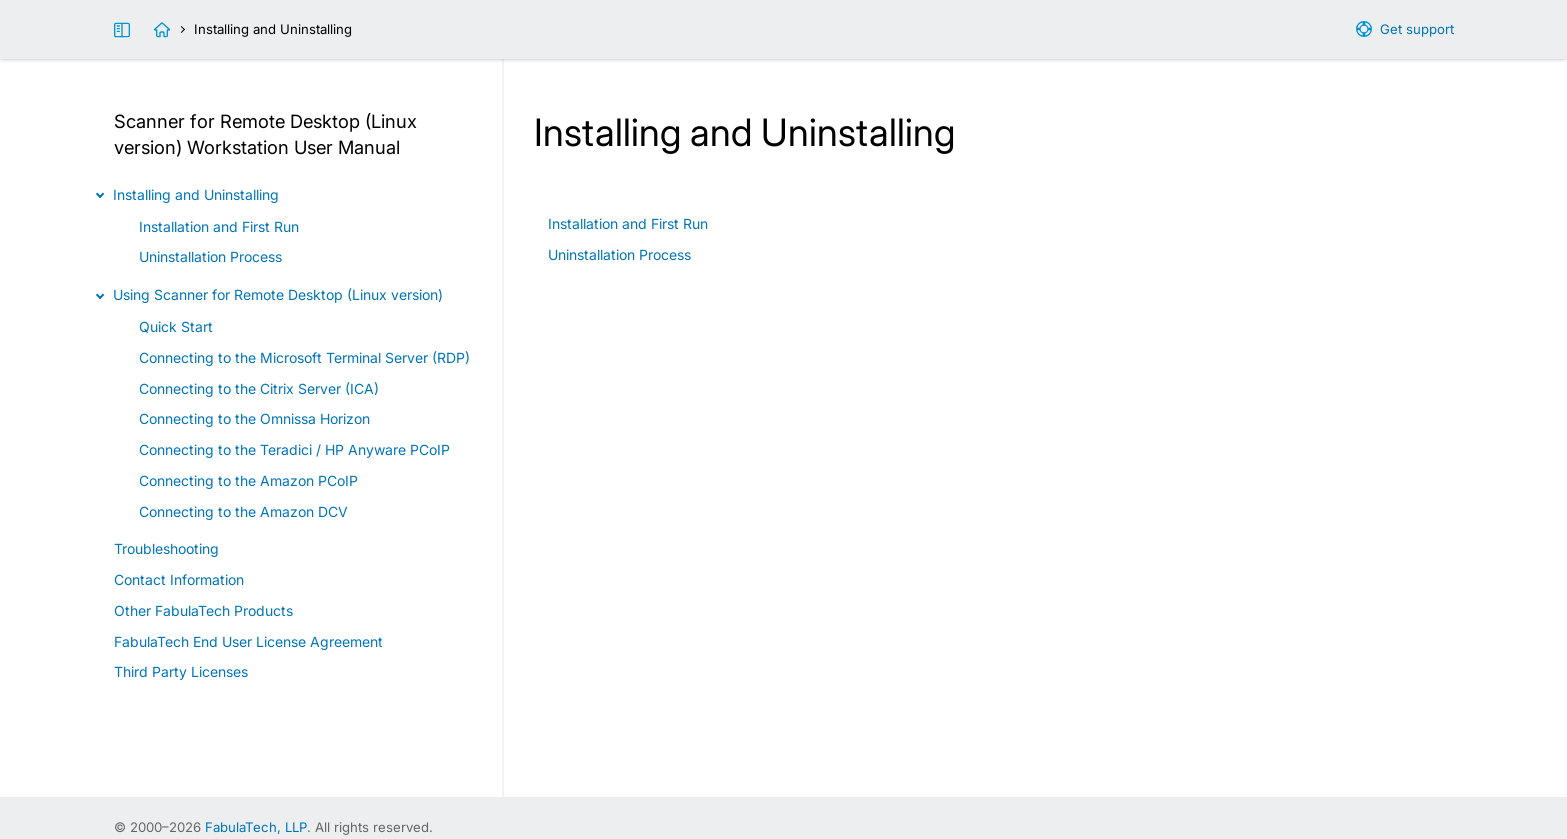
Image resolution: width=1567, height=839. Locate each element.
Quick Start (176, 326)
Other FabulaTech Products (203, 610)
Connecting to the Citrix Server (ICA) (259, 388)
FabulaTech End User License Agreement (248, 641)
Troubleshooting (166, 548)
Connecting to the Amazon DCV (243, 511)
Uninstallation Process (619, 254)
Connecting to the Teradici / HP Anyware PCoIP (294, 449)
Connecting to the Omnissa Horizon (254, 418)
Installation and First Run (628, 223)
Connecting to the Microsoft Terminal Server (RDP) (304, 357)
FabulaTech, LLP (256, 827)
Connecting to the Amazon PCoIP (248, 480)
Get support (1417, 29)
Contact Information (179, 579)
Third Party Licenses (181, 671)
